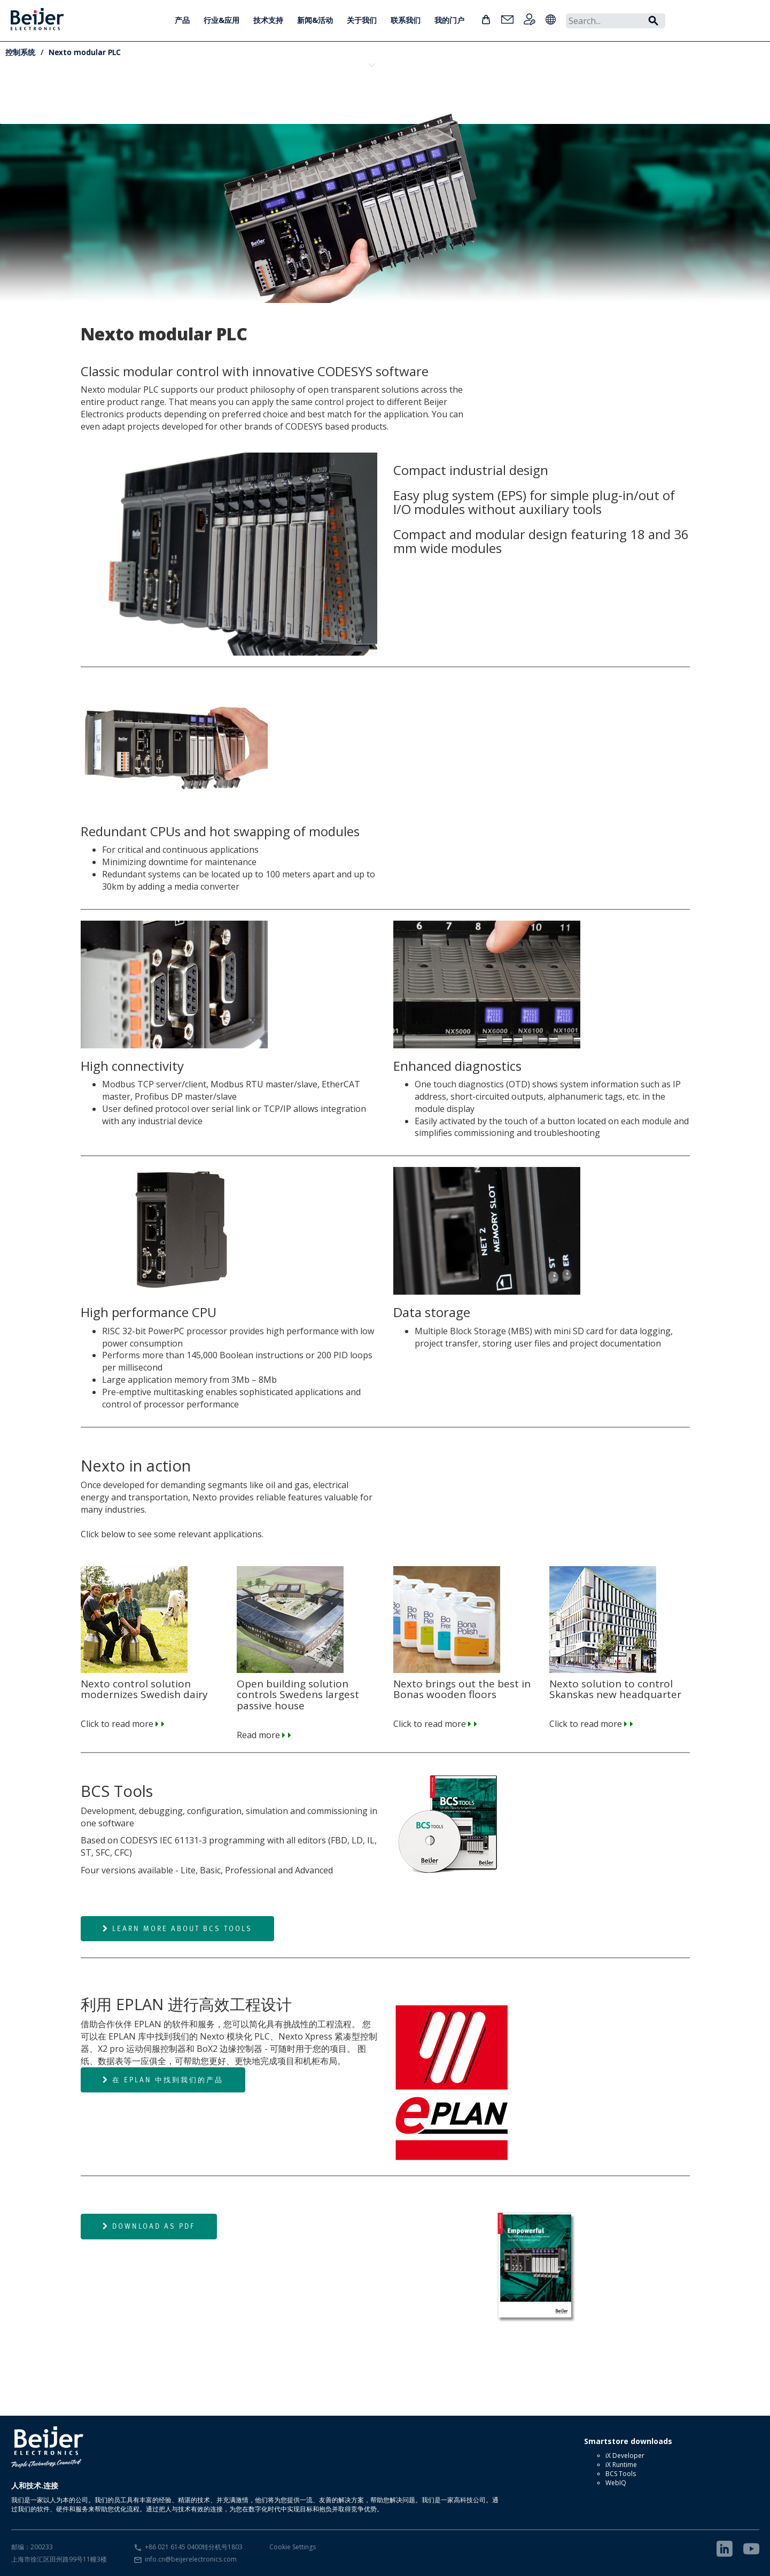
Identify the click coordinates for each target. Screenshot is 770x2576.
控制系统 (20, 52)
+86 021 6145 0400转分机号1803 (194, 2546)
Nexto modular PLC (85, 52)
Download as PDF (149, 2226)
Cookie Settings (292, 2546)
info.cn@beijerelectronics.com (191, 2559)
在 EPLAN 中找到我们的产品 (163, 2079)
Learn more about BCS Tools (177, 1928)
